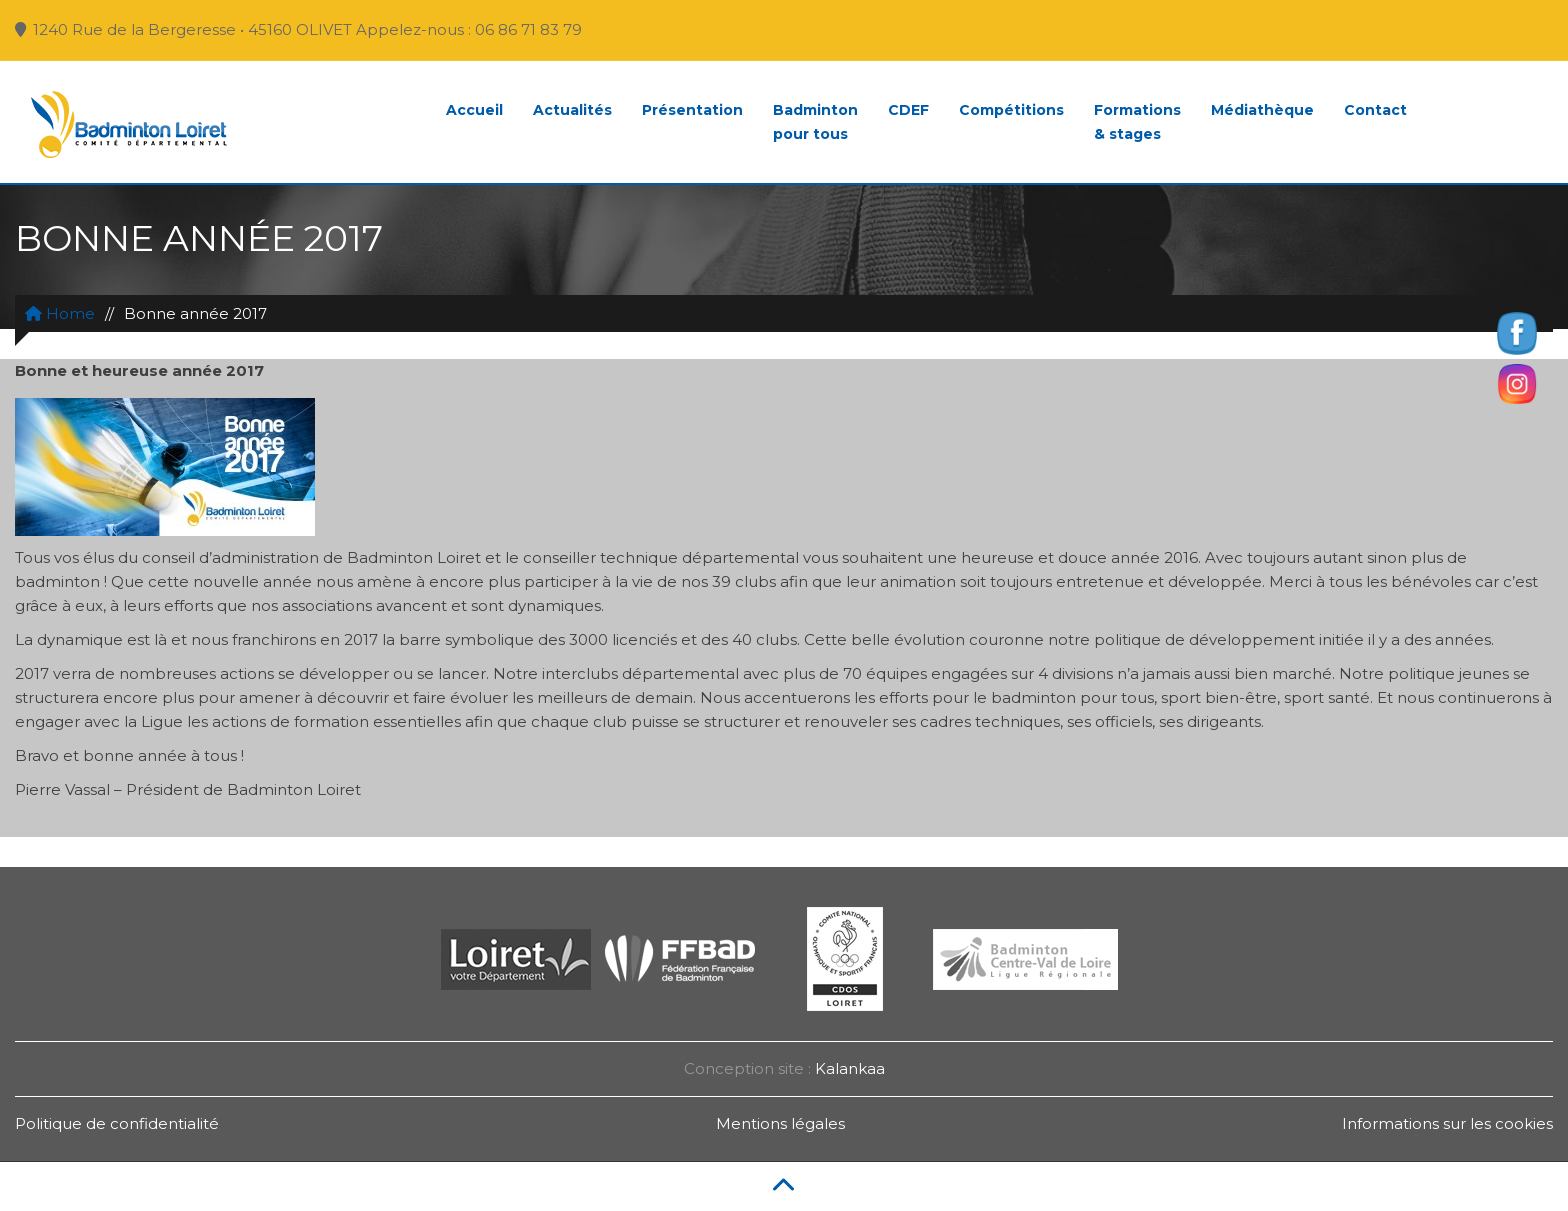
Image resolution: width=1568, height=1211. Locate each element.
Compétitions (1011, 110)
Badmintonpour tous (815, 122)
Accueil (474, 110)
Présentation (692, 110)
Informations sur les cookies (1447, 1123)
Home (60, 313)
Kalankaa (850, 1068)
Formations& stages (1137, 122)
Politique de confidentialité (117, 1123)
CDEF (908, 110)
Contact (1375, 110)
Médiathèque (1262, 110)
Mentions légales (780, 1123)
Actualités (572, 110)
